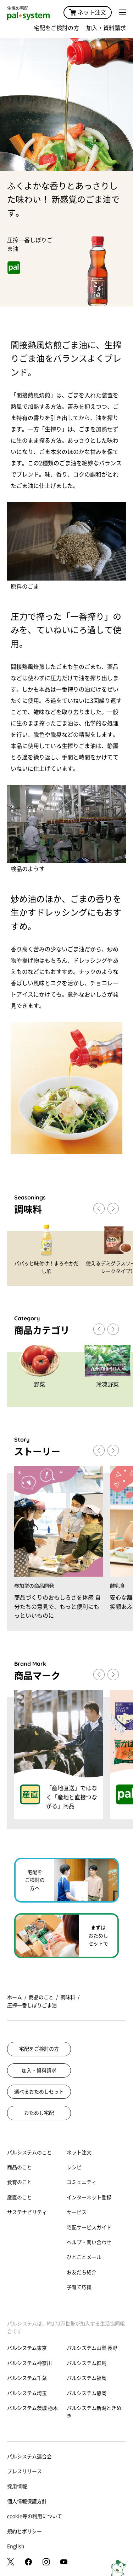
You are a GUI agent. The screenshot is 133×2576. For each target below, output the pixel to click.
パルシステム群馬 (86, 2363)
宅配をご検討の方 (56, 28)
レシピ (74, 2167)
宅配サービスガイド (89, 2227)
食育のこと (19, 2182)
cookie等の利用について (34, 2516)
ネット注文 (87, 12)
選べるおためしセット (39, 2091)
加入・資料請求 (106, 28)
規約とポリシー (24, 2531)
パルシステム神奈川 (29, 2363)
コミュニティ (81, 2182)
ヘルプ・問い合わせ (89, 2242)
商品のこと (41, 1997)
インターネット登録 (89, 2197)
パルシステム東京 (27, 2348)
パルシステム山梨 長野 (92, 2348)
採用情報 (17, 2486)
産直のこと (19, 2197)
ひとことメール (84, 2257)
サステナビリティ (27, 2212)
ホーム (14, 1997)
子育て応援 (79, 2287)
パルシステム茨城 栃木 (32, 2408)
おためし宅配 (39, 2112)
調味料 (67, 1997)
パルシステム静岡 (86, 2393)
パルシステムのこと (29, 2152)
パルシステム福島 (86, 2378)
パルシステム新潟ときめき (94, 2412)
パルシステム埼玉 (27, 2393)
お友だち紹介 (81, 2272)
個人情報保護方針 (27, 2501)
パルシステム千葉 (27, 2378)
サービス (77, 2212)
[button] (113, 1208)
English (15, 2546)
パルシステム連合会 (29, 2456)
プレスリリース (24, 2471)
